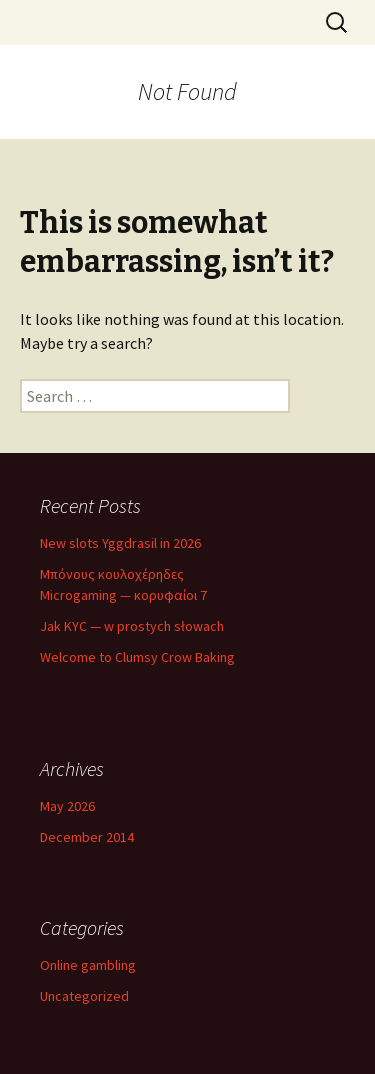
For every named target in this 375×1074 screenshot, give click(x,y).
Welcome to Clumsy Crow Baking (137, 657)
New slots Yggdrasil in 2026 (120, 543)
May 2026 (67, 806)
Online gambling (88, 965)
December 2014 (87, 837)
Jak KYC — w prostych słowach (132, 626)
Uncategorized (84, 996)
